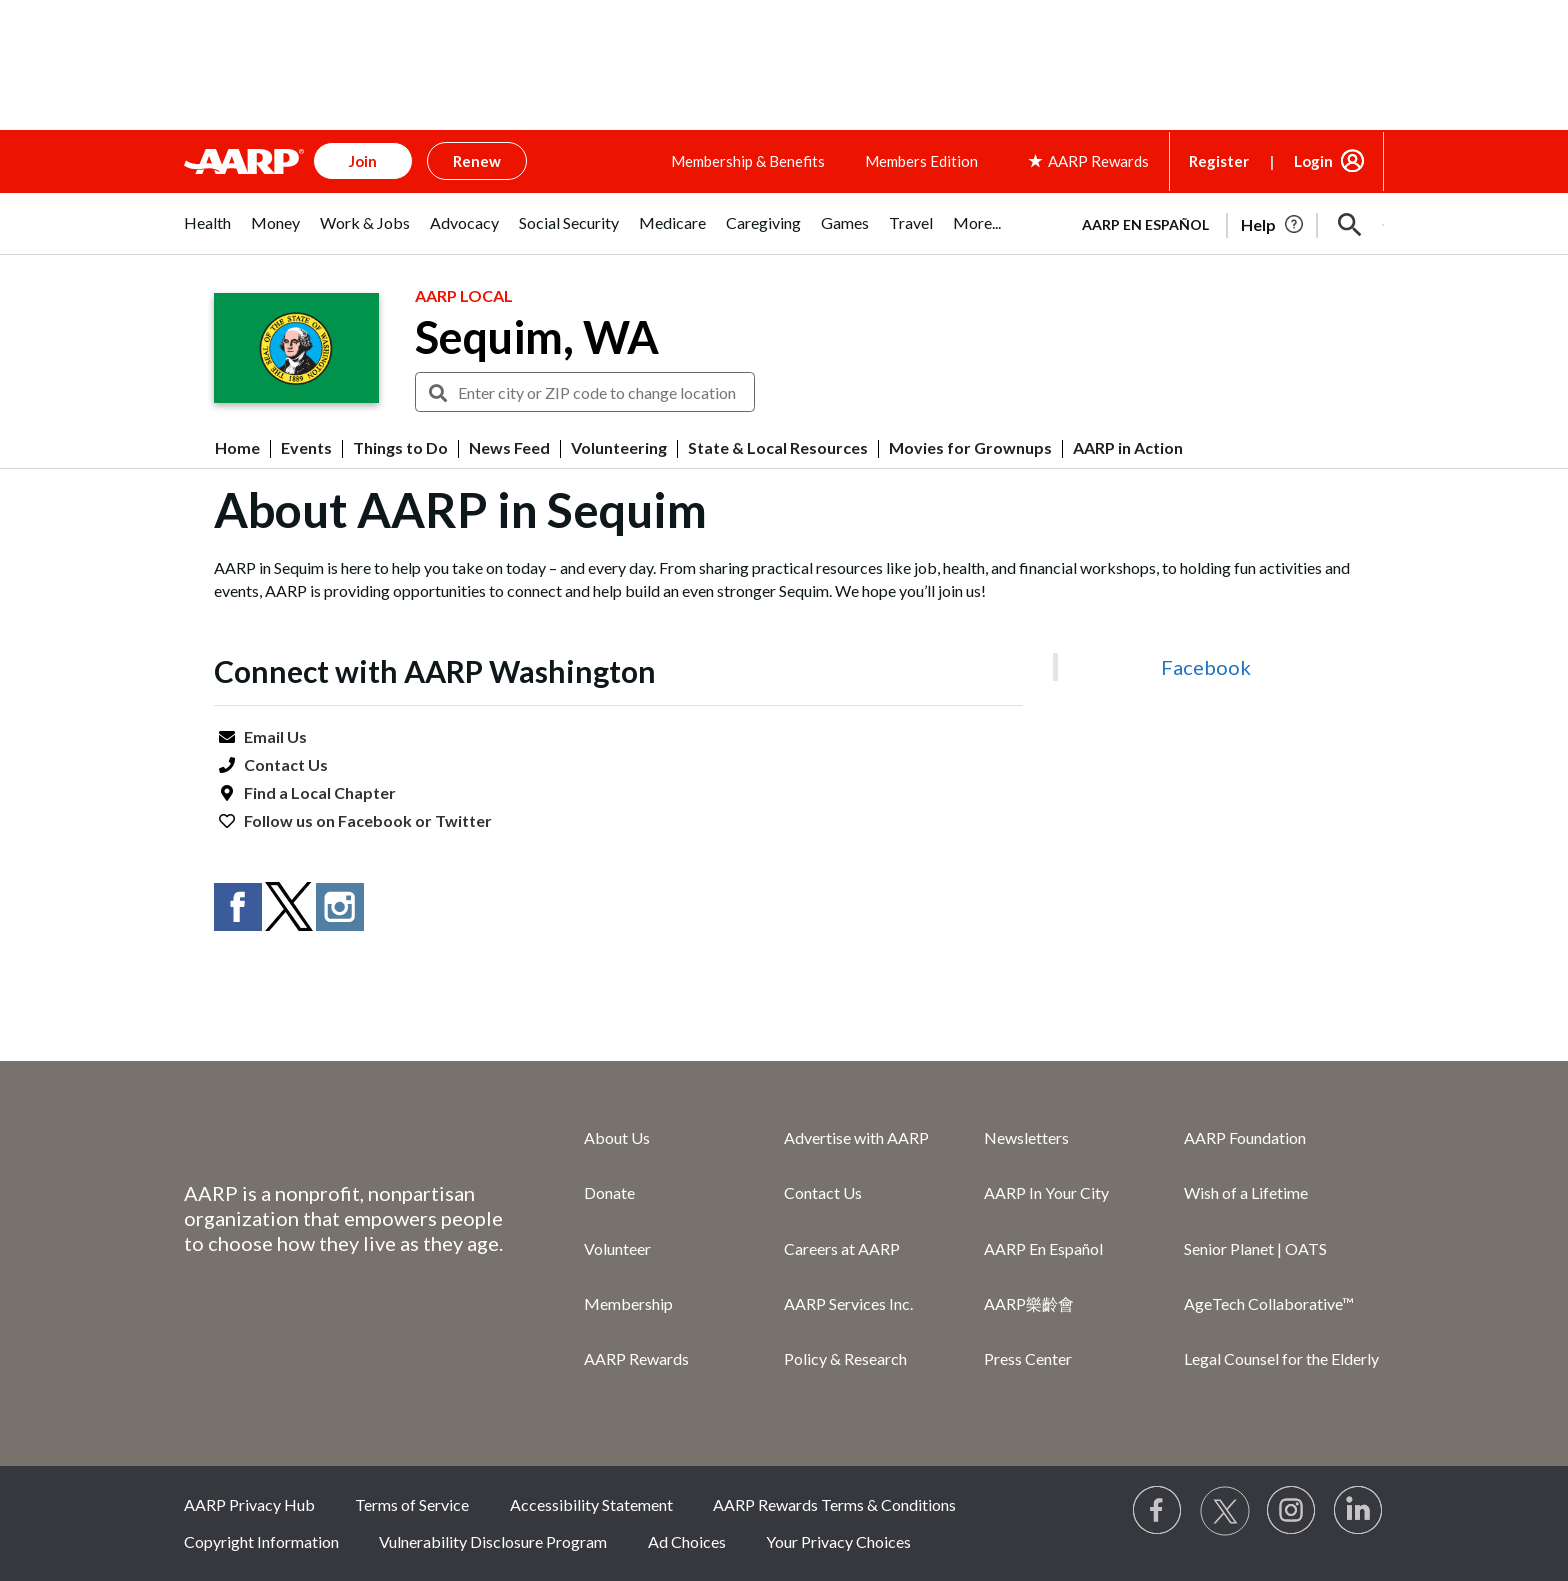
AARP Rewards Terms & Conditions (834, 1504)
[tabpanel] (1224, 223)
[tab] (207, 233)
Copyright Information (261, 1541)
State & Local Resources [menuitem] (778, 448)
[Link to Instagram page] (1292, 1511)
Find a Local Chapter (320, 792)
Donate (609, 1192)
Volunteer (617, 1248)
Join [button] (363, 161)
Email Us (275, 736)
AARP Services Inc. (848, 1303)
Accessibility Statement (591, 1504)
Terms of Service (412, 1504)
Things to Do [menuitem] (400, 448)
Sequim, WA (537, 337)
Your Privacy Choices (838, 1541)
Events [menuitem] (306, 448)
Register (1219, 161)
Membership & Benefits (748, 161)
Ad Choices (687, 1541)
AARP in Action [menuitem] (1128, 448)
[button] (1350, 225)
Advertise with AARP (856, 1137)
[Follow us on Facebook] (1158, 1511)
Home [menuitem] (237, 448)
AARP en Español (1145, 224)
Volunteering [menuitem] (619, 448)
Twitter (463, 820)
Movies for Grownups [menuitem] (970, 448)
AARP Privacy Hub (249, 1504)
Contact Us (286, 764)
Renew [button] (477, 161)
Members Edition (921, 161)
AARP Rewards (636, 1358)
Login (1313, 161)
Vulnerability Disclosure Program (493, 1541)
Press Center (1028, 1358)
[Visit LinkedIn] (1359, 1511)
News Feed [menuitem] (509, 448)
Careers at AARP (842, 1248)
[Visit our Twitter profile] (1225, 1511)
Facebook (375, 820)
